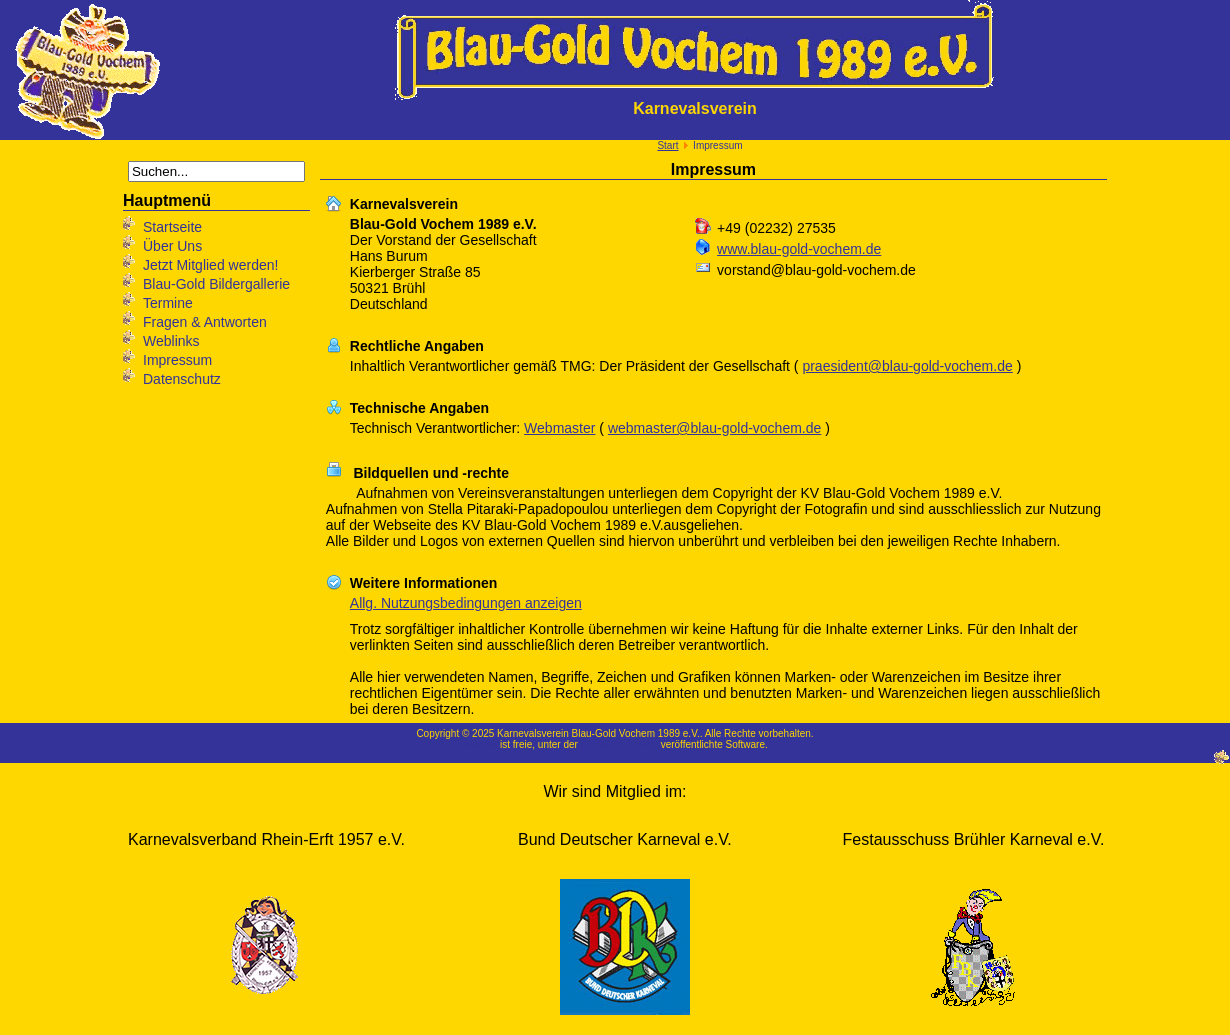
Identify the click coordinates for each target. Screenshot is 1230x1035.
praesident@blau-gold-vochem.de (907, 366)
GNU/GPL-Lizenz (619, 744)
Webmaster (559, 428)
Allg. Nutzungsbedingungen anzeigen (466, 603)
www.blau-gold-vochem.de (799, 249)
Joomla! (479, 744)
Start (667, 145)
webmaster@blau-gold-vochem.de (714, 428)
